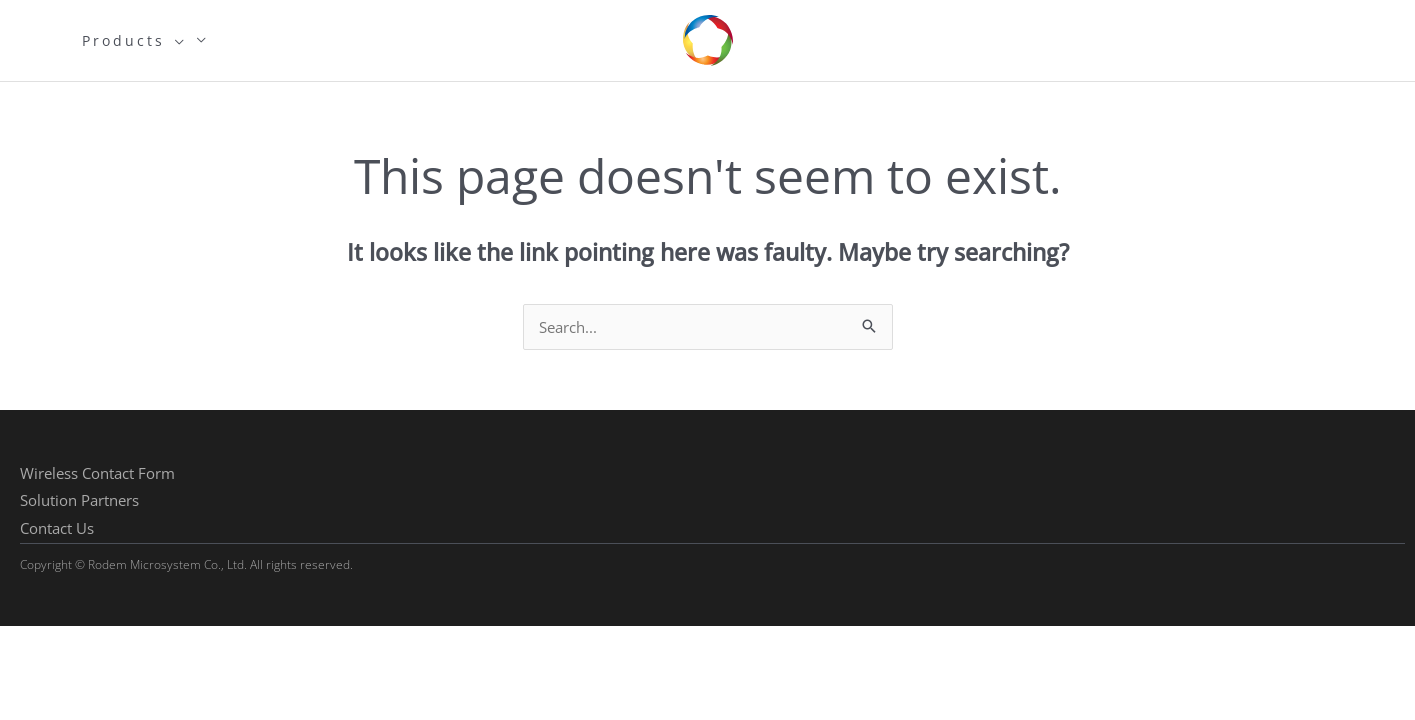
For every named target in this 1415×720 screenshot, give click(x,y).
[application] (176, 41)
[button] (97, 474)
